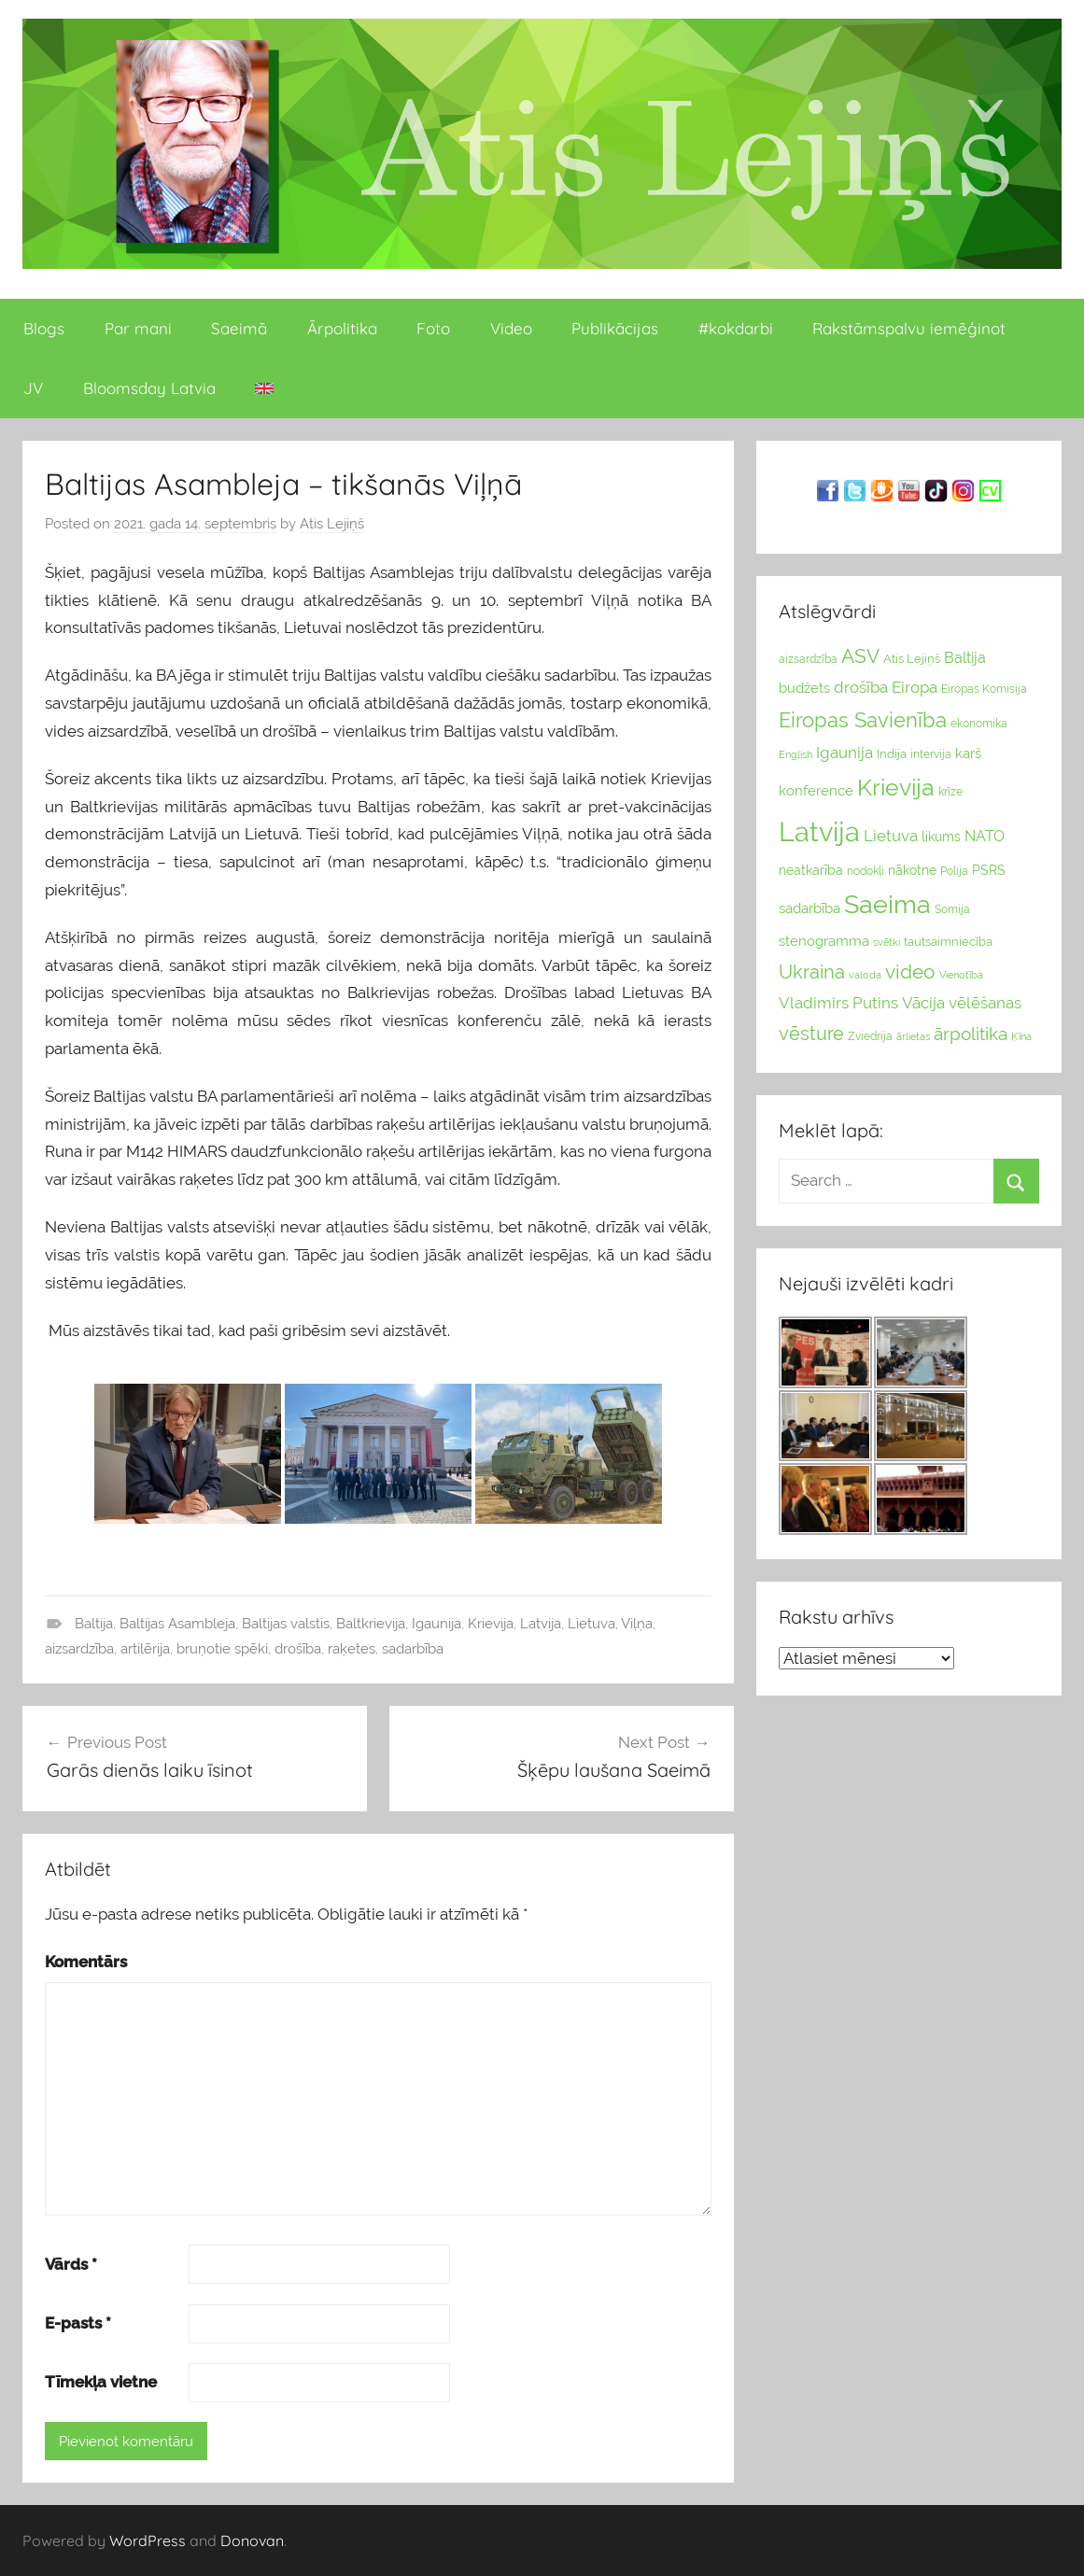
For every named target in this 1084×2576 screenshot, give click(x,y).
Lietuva (591, 1623)
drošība (298, 1648)
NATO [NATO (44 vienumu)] (984, 836)
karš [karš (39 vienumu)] (968, 753)
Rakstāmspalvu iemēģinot (909, 328)
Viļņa (637, 1623)
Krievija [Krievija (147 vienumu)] (896, 787)
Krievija (491, 1623)
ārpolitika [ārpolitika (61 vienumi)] (970, 1034)
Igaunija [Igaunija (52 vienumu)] (844, 752)
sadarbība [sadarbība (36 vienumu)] (809, 908)
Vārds (71, 2264)
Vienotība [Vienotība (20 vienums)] (961, 974)
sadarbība (412, 1648)
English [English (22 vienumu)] (795, 754)
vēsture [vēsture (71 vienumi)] (811, 1033)
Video (511, 328)
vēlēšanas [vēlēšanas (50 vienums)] (985, 1002)
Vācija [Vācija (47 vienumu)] (923, 1002)
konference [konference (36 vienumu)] (816, 790)
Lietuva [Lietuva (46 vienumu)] (891, 835)
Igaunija (436, 1623)
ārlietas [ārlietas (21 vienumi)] (913, 1037)
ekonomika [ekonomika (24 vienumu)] (978, 723)
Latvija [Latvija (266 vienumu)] (819, 831)
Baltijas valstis (286, 1623)
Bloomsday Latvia (149, 388)
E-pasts (78, 2323)
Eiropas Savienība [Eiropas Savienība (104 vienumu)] (863, 720)
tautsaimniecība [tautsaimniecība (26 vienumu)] (948, 942)
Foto (433, 328)
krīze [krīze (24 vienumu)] (950, 791)
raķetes (351, 1648)
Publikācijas (614, 328)
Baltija (94, 1623)
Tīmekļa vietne (101, 2381)
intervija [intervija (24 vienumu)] (930, 754)
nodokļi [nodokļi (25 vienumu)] (865, 871)
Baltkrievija (370, 1623)
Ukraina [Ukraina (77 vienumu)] (812, 972)
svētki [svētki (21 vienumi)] (886, 942)
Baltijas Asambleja (177, 1623)
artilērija (145, 1648)
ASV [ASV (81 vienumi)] (860, 656)
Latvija (540, 1623)
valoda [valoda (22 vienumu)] (865, 974)
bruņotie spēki (222, 1648)
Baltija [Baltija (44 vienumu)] (965, 658)
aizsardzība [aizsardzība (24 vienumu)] (808, 659)
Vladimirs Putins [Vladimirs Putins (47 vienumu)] (838, 1002)
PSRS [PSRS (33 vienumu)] (989, 870)
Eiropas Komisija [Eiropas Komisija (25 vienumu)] (984, 689)
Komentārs (86, 1961)
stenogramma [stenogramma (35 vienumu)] (824, 941)
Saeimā (239, 328)
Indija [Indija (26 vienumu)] (892, 754)
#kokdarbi (735, 328)
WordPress (147, 2540)
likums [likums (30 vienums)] (941, 836)
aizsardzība (79, 1648)
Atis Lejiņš (332, 523)
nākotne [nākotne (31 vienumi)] (912, 870)
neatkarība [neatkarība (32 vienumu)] (811, 870)
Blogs (43, 328)
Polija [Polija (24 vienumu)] (954, 871)
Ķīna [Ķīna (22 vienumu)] (1021, 1036)
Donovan (252, 2540)
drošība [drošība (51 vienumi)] (861, 687)
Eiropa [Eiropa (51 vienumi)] (914, 687)
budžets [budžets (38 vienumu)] (804, 688)
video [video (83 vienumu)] (910, 971)
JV (33, 388)
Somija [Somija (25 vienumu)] (952, 909)
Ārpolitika (342, 328)
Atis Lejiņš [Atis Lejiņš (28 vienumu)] (911, 659)
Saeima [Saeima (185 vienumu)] (887, 904)
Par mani (138, 328)
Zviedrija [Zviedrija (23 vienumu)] (870, 1036)
